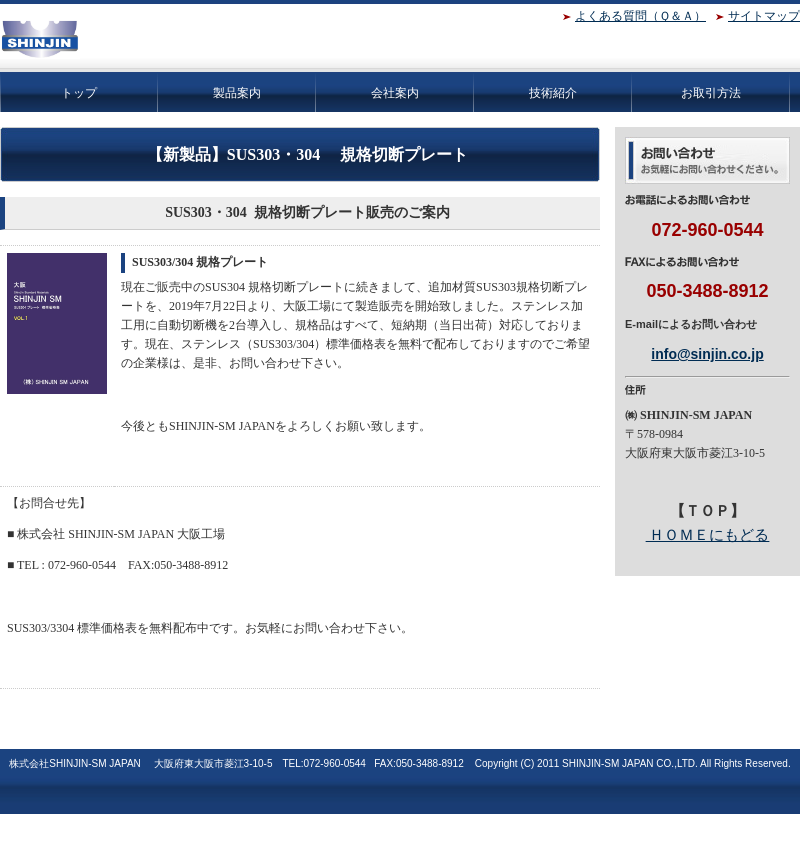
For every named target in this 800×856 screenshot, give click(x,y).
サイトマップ (764, 16)
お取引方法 (711, 93)
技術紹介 (553, 93)
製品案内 (237, 93)
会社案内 (395, 93)
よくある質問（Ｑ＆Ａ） (640, 16)
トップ (79, 93)
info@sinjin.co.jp (707, 354)
